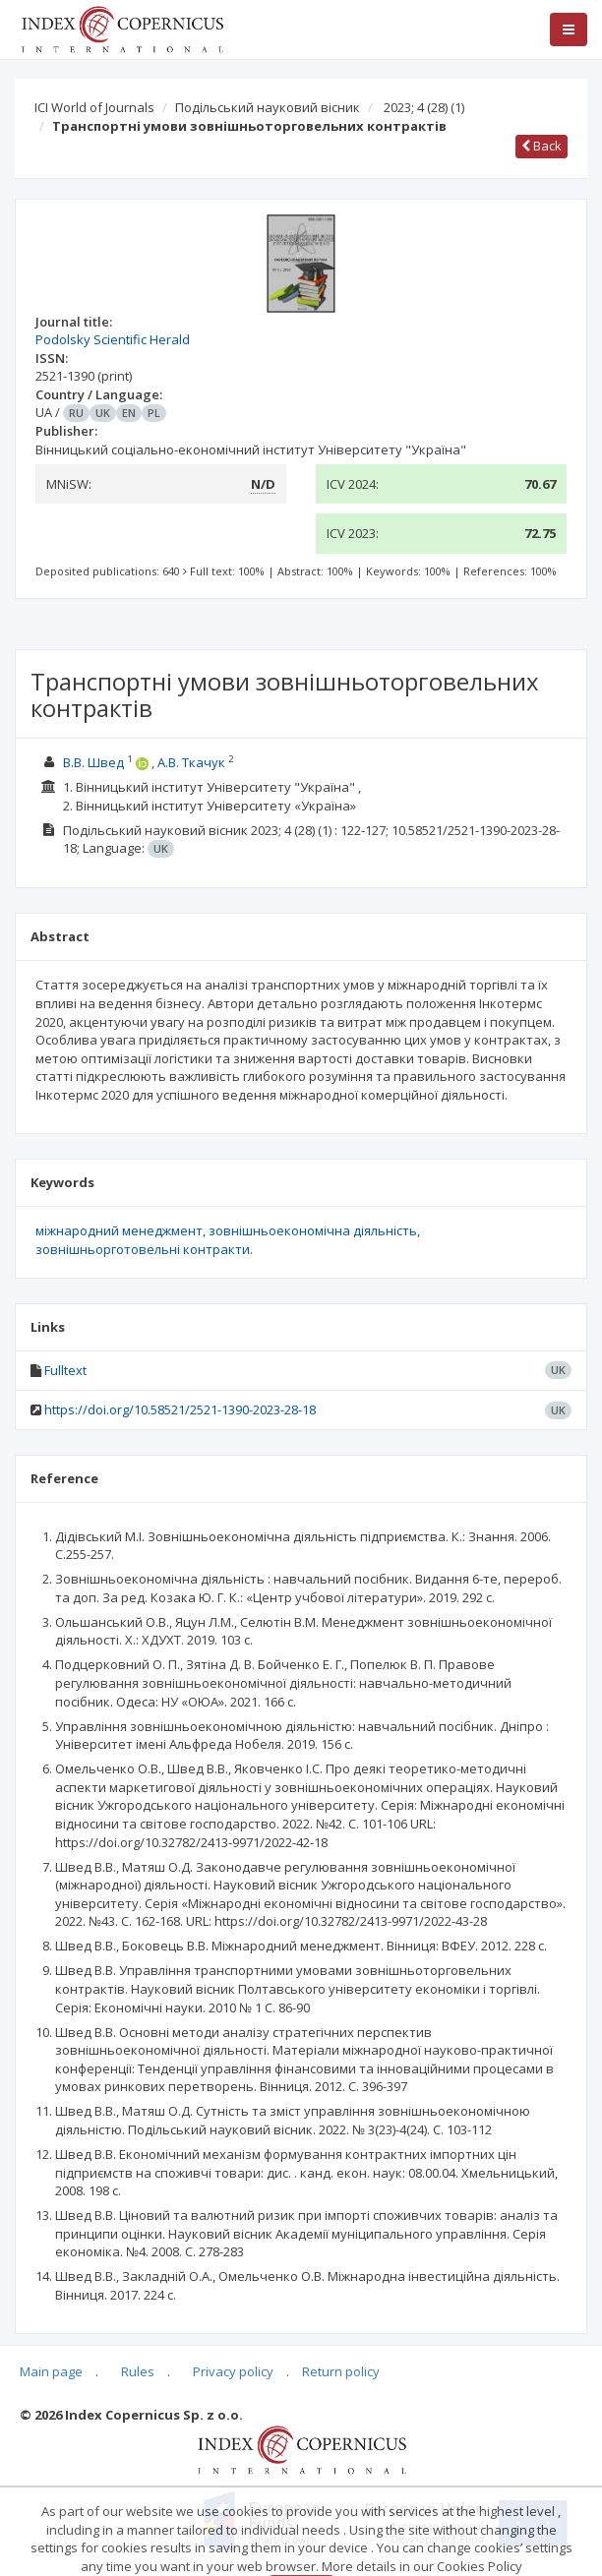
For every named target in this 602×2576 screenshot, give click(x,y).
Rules (137, 2371)
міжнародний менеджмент (119, 1230)
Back (541, 145)
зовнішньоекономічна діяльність (313, 1230)
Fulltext (65, 1370)
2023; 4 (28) (424, 107)
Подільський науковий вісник (267, 107)
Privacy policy (233, 2371)
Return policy (341, 2371)
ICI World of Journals (94, 107)
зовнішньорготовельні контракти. (144, 1249)
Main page (51, 2371)
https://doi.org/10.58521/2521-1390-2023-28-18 (180, 1409)
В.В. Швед (93, 762)
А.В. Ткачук (191, 762)
